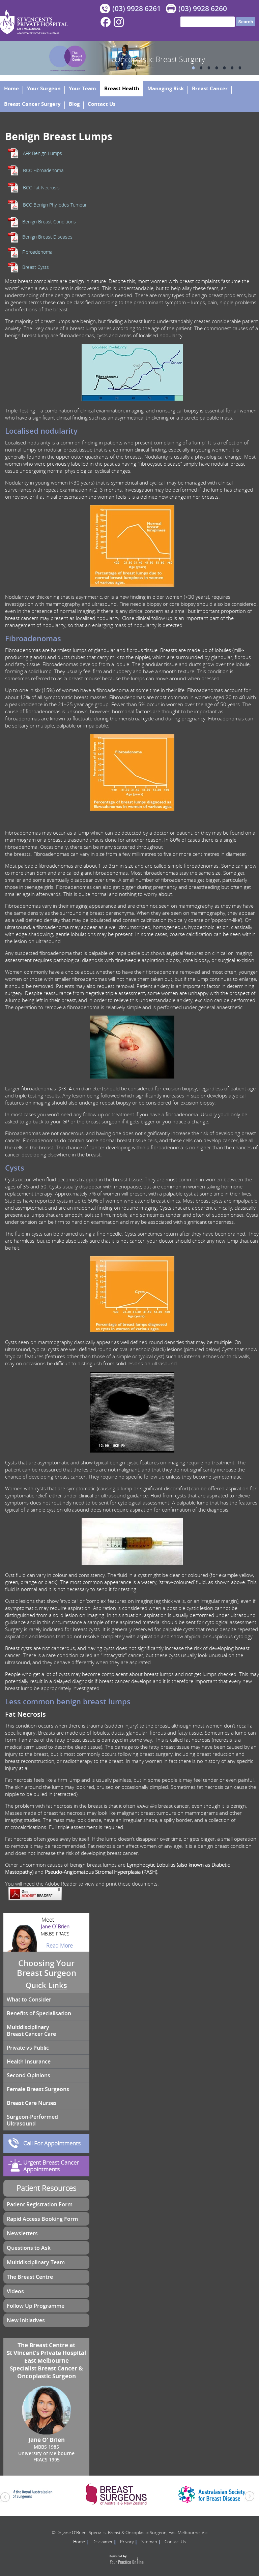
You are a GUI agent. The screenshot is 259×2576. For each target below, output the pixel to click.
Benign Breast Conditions (49, 221)
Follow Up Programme (35, 2305)
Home (11, 88)
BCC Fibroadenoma (43, 170)
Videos (15, 2291)
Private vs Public (28, 2047)
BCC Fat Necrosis (41, 187)
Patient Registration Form (40, 2204)
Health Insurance (29, 2061)
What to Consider (29, 1999)
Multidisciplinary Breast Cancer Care (31, 2030)
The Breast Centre (30, 2276)
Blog (74, 103)
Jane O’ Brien (46, 1930)
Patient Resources (46, 2188)
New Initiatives (26, 2320)
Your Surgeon (44, 88)
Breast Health (121, 88)
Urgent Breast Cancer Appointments (51, 2166)
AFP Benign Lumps (42, 153)
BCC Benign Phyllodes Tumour (55, 204)
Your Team (82, 88)
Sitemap (149, 2542)
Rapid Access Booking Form (42, 2219)
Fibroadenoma (37, 252)
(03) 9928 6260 (202, 8)
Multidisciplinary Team (36, 2262)
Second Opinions (28, 2075)
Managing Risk (165, 88)
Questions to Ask (29, 2248)
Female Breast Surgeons (38, 2089)
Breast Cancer (210, 88)
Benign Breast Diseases (47, 237)
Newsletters (22, 2233)
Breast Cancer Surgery (32, 103)
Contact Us (101, 103)
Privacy (127, 2542)
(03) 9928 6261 (136, 8)
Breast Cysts (35, 267)
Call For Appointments (52, 2143)
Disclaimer (102, 2542)
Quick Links (46, 1985)
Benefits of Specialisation (39, 2013)
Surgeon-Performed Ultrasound (32, 2120)
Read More (59, 1945)
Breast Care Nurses (32, 2103)
